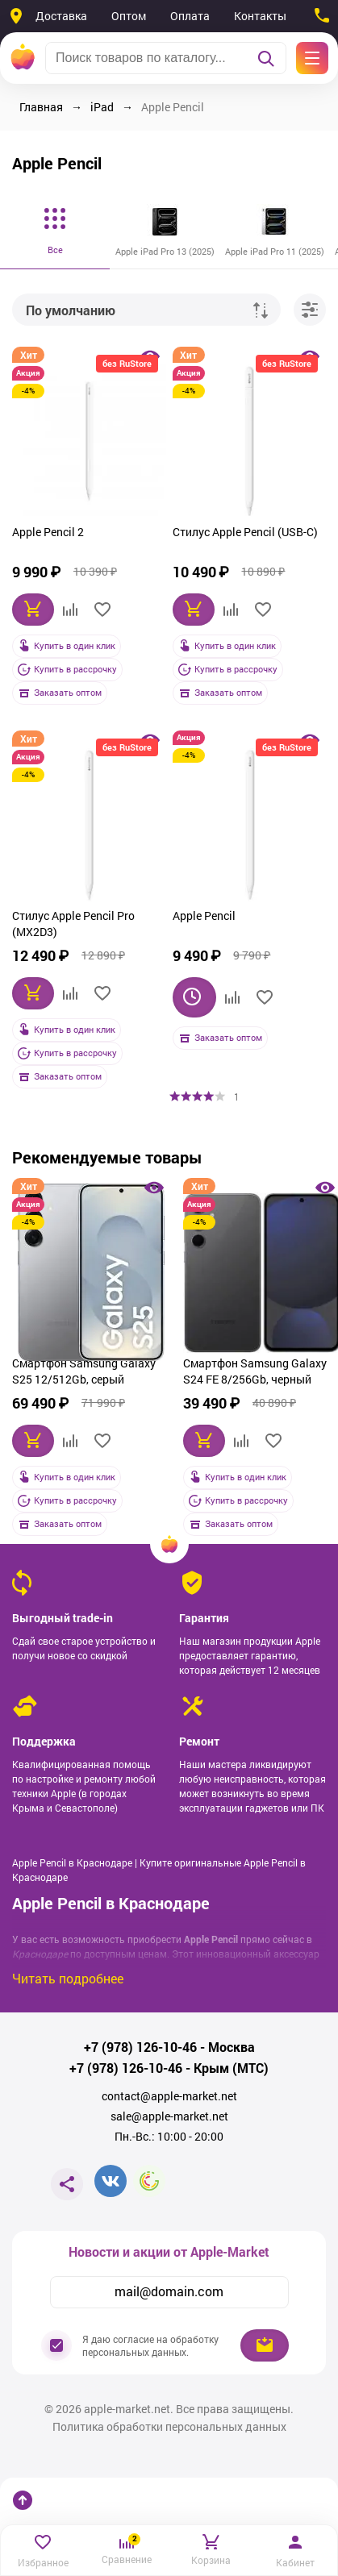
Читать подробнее (67, 1978)
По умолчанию (70, 310)
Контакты (260, 15)
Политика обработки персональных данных (169, 2426)
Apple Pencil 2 (48, 531)
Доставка (61, 15)
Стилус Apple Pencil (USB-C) (245, 531)
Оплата (190, 15)
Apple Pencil (204, 915)
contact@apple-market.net (169, 2096)
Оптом (128, 15)
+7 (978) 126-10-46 (140, 2047)
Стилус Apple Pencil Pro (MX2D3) (73, 923)
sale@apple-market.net (169, 2116)
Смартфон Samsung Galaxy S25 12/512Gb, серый (84, 1371)
